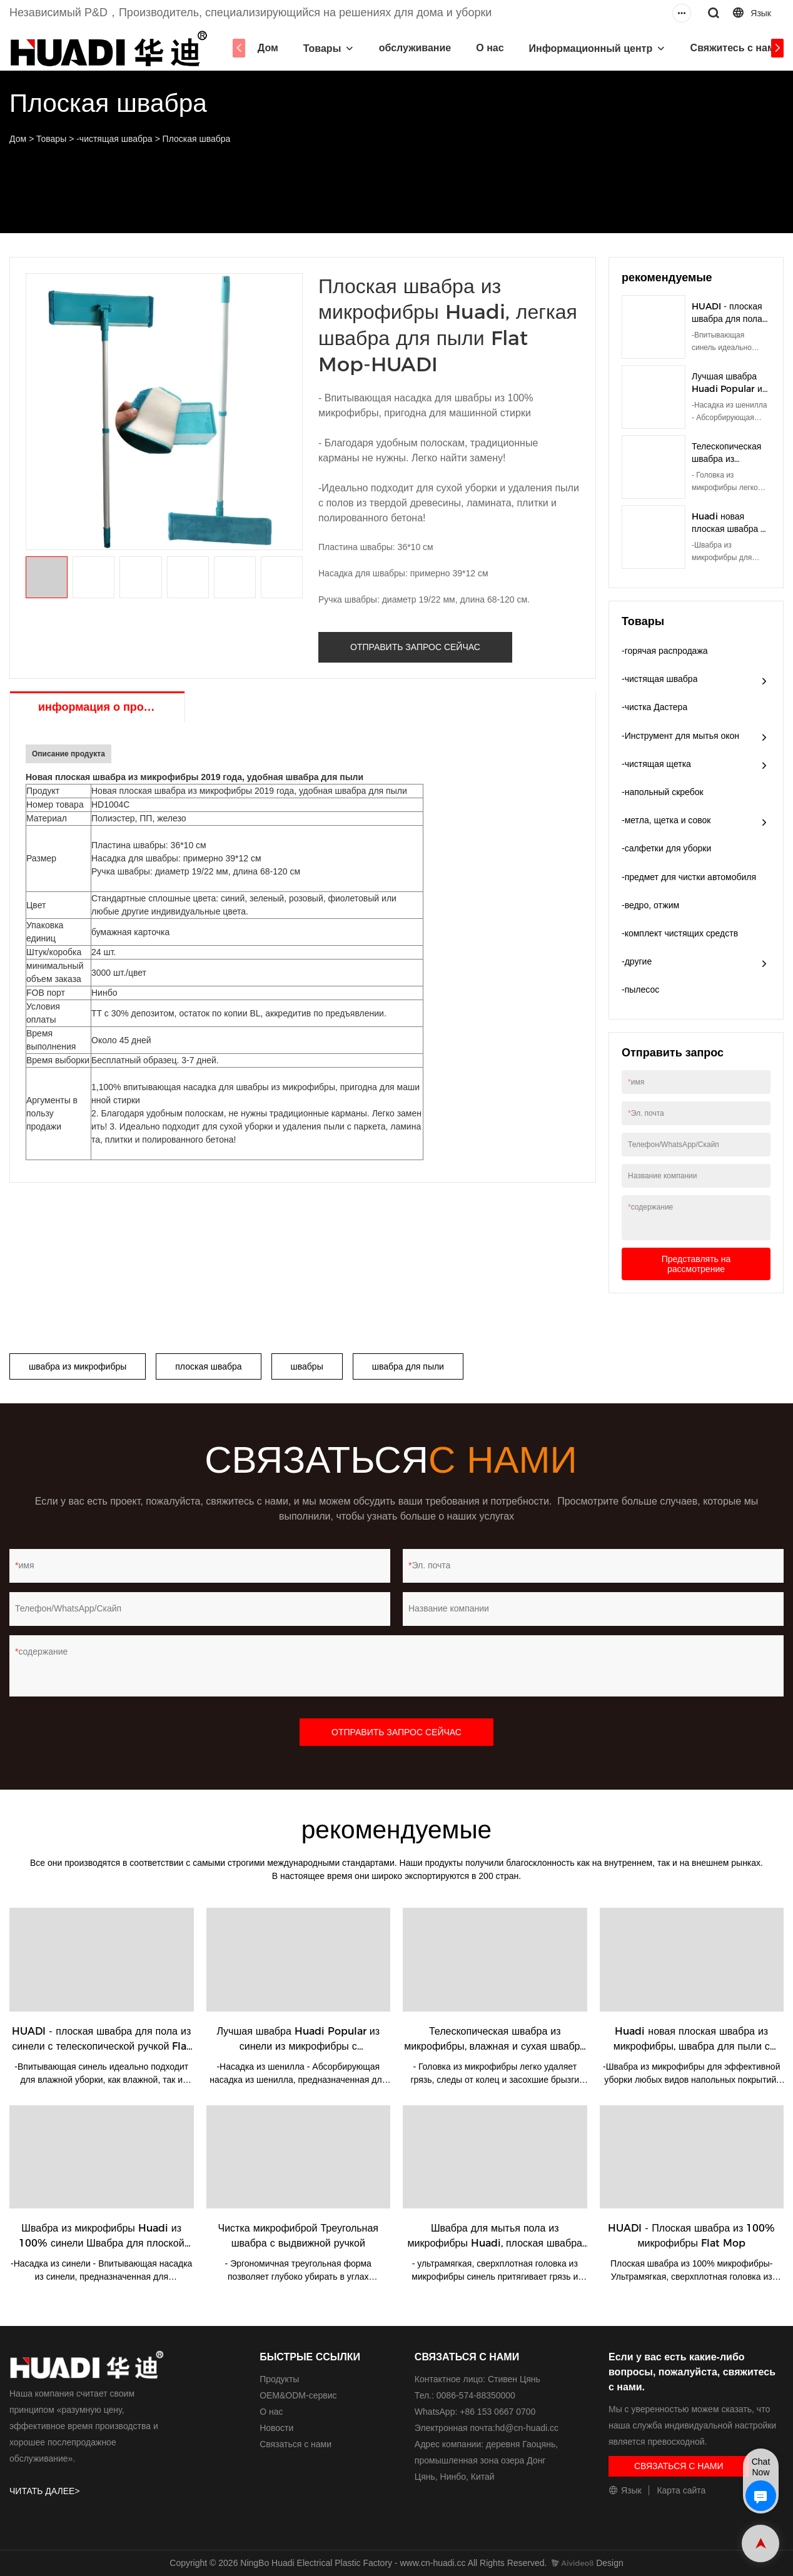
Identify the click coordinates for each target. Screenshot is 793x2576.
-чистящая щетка (656, 764)
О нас (480, 48)
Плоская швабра (197, 139)
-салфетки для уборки (666, 848)
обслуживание (405, 48)
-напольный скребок (663, 792)
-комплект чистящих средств (680, 933)
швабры (307, 1366)
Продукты (279, 2379)
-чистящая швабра (114, 139)
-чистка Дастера (654, 707)
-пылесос (640, 990)
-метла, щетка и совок (666, 820)
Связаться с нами (295, 2444)
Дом (258, 48)
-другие (637, 961)
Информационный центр (581, 48)
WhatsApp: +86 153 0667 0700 (475, 2412)
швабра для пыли (408, 1366)
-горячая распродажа (665, 651)
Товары (312, 48)
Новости (276, 2428)
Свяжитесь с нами (725, 48)
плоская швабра (208, 1366)
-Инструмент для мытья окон (680, 736)
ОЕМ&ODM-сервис (298, 2395)
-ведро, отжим (650, 905)
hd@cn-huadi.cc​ (526, 2428)
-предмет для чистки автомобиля (689, 877)
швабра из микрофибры (77, 1366)
